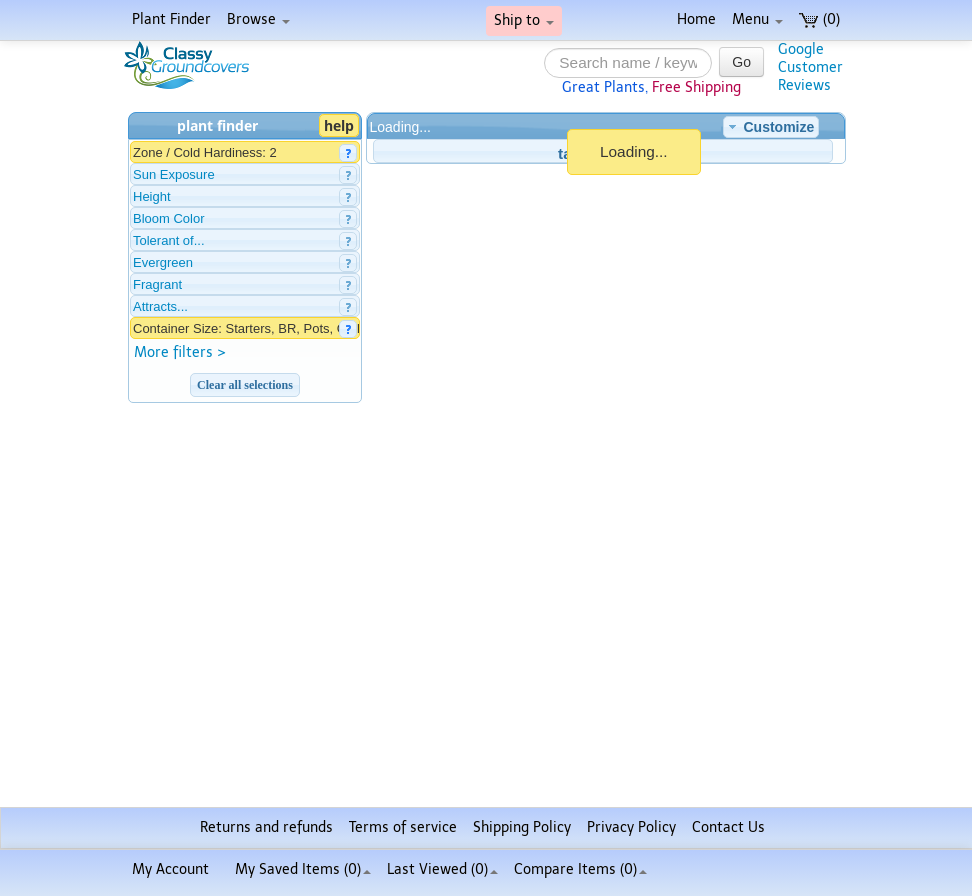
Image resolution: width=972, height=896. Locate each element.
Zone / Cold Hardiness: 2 (205, 152)
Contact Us (728, 827)
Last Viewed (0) (442, 869)
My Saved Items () (303, 869)
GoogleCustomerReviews (810, 67)
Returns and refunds (266, 827)
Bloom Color (169, 218)
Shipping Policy (522, 827)
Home (696, 19)
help (339, 125)
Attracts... (160, 306)
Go (741, 62)
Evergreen (163, 262)
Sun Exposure (174, 174)
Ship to (524, 20)
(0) (819, 19)
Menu (757, 19)
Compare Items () (580, 869)
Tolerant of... (169, 240)
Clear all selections (245, 385)
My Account (170, 869)
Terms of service (403, 827)
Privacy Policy (631, 827)
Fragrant (157, 284)
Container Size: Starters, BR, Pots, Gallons (257, 328)
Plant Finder (171, 19)
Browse (258, 19)
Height (152, 196)
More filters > (180, 352)
